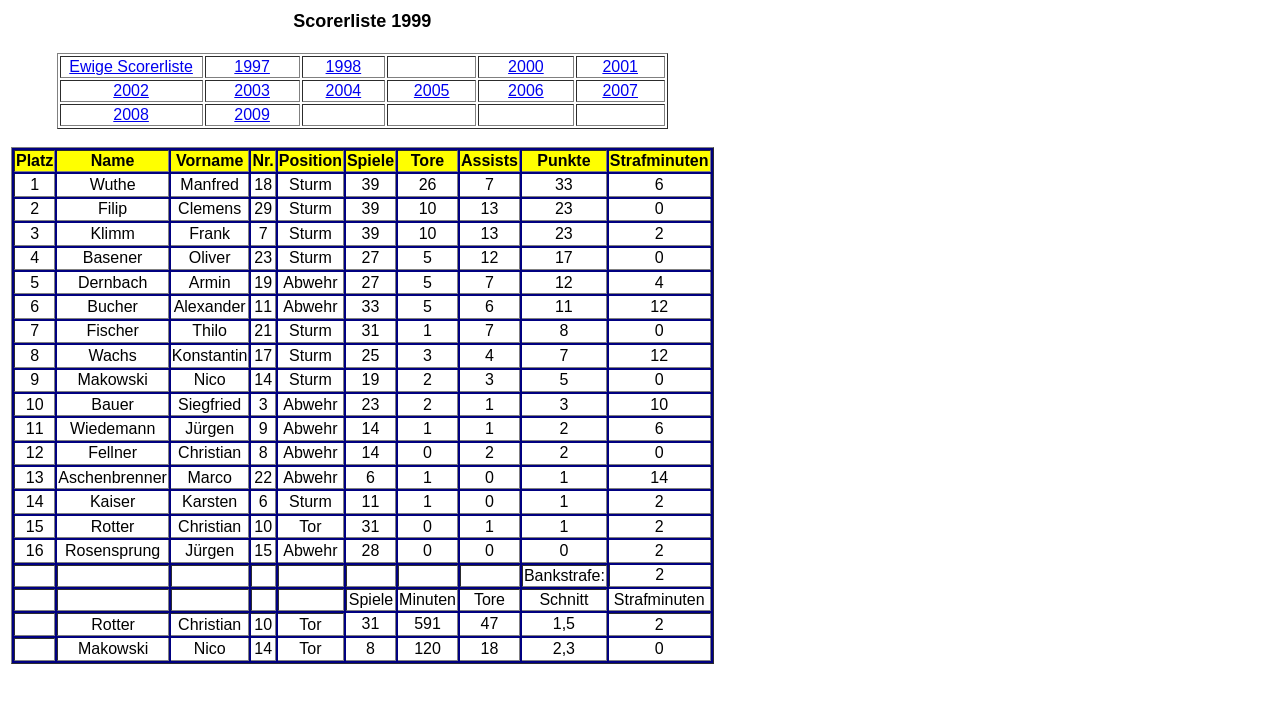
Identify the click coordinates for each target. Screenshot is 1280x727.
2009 (252, 114)
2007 (620, 90)
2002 (131, 90)
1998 (344, 66)
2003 (252, 90)
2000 (526, 66)
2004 (344, 90)
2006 (526, 90)
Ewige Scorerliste (131, 66)
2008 (131, 114)
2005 (432, 90)
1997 (252, 66)
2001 (620, 66)
